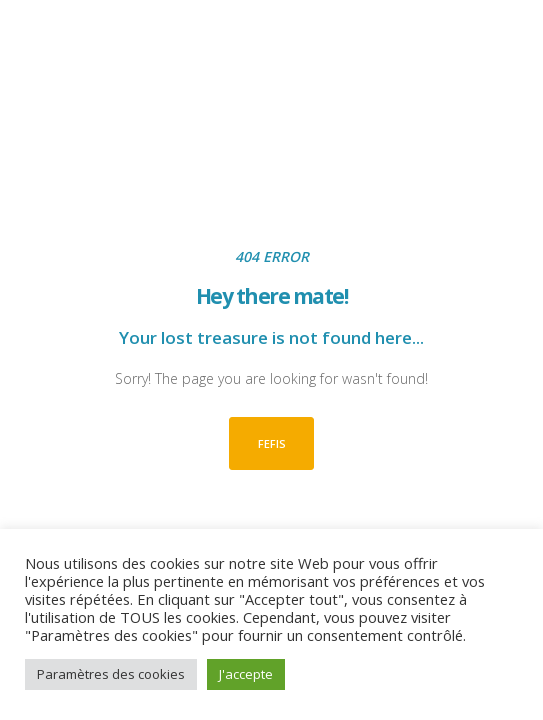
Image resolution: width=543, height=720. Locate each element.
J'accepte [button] (246, 674)
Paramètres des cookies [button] (111, 674)
